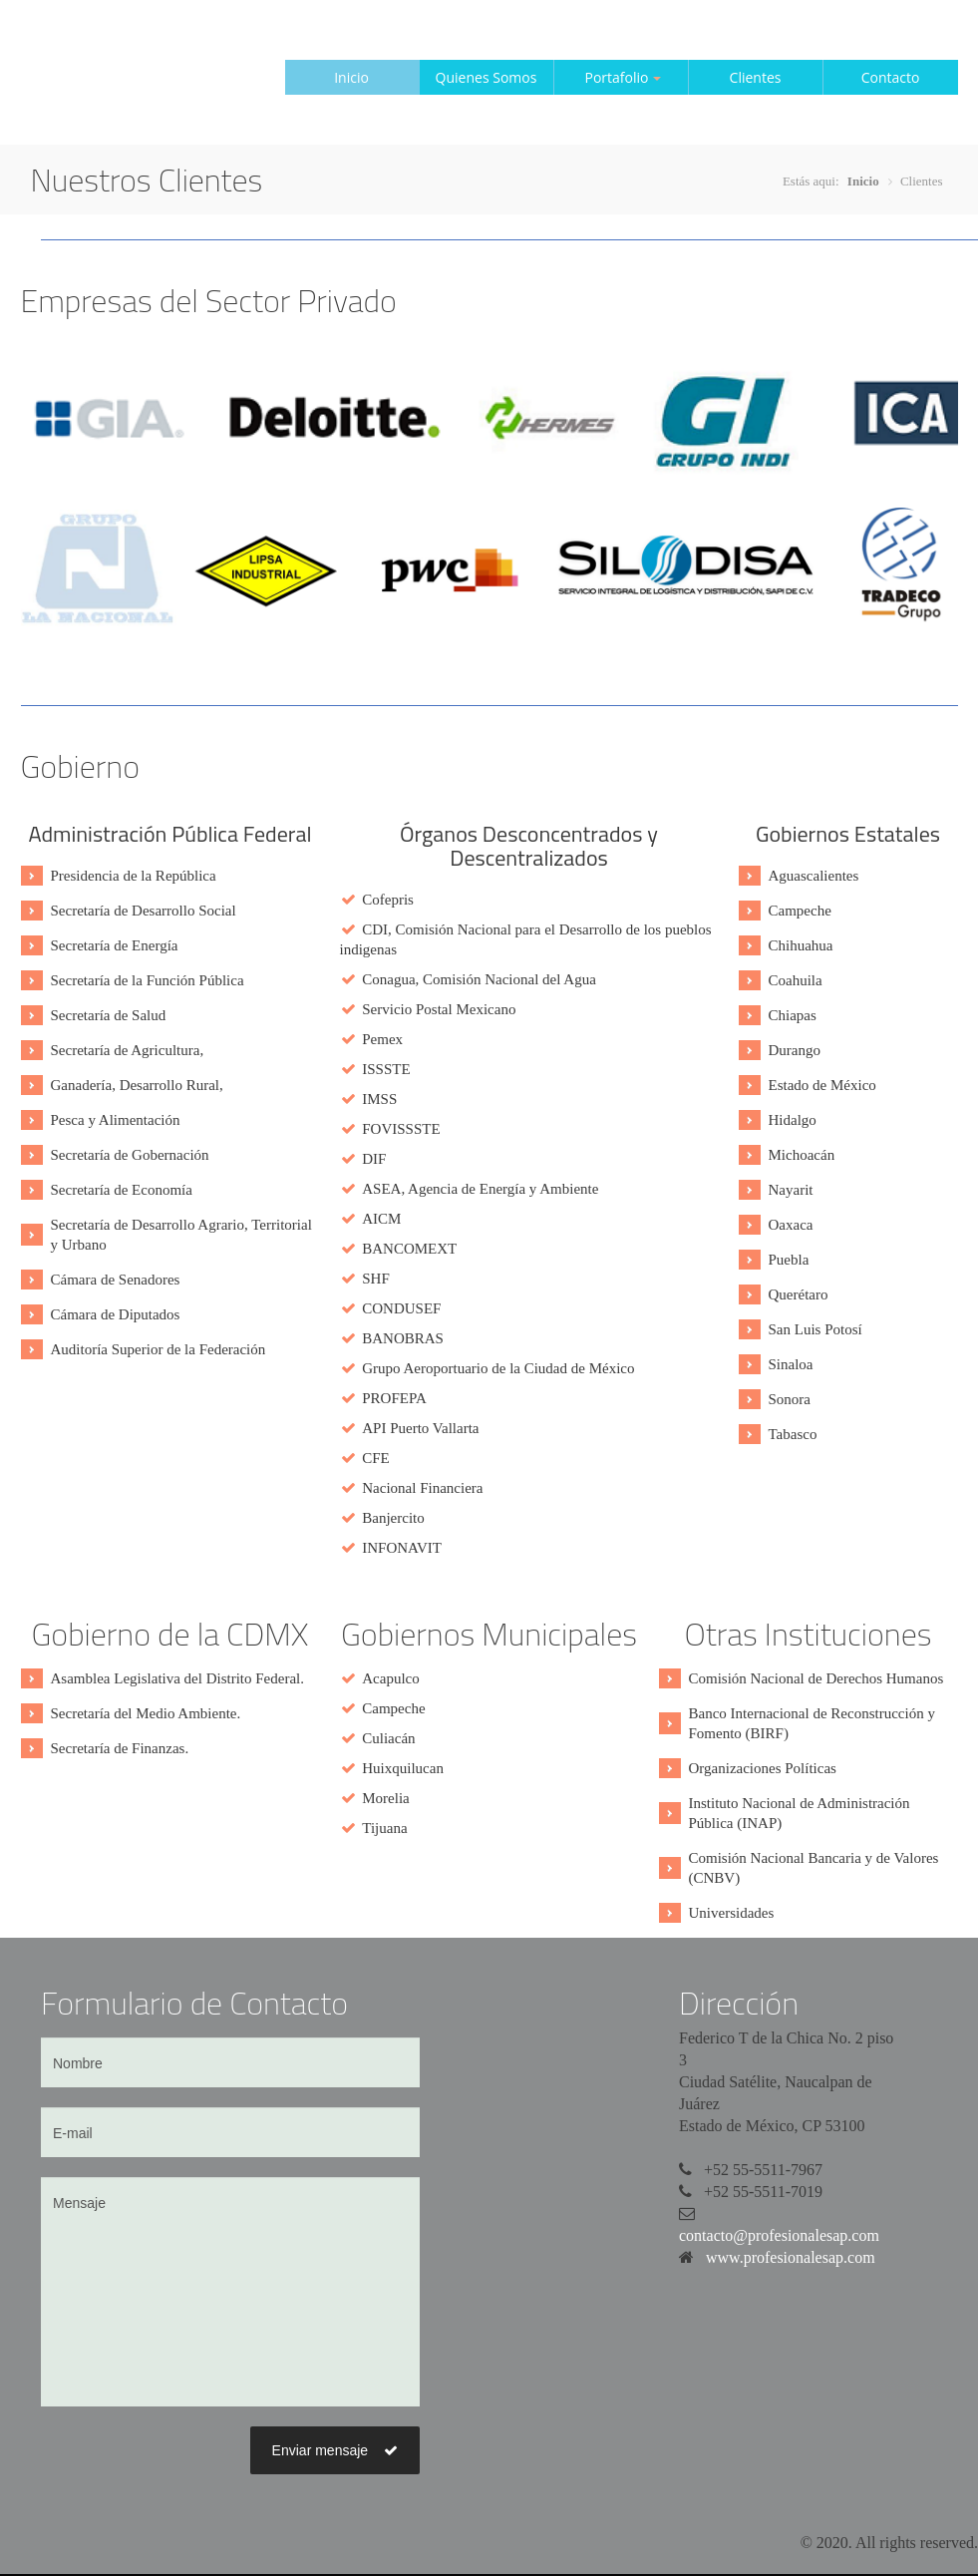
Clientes (756, 77)
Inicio (351, 77)
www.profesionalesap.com (790, 2257)
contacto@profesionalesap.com (779, 2235)
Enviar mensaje (335, 2450)
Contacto (890, 77)
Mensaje (230, 2291)
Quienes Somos (486, 77)
